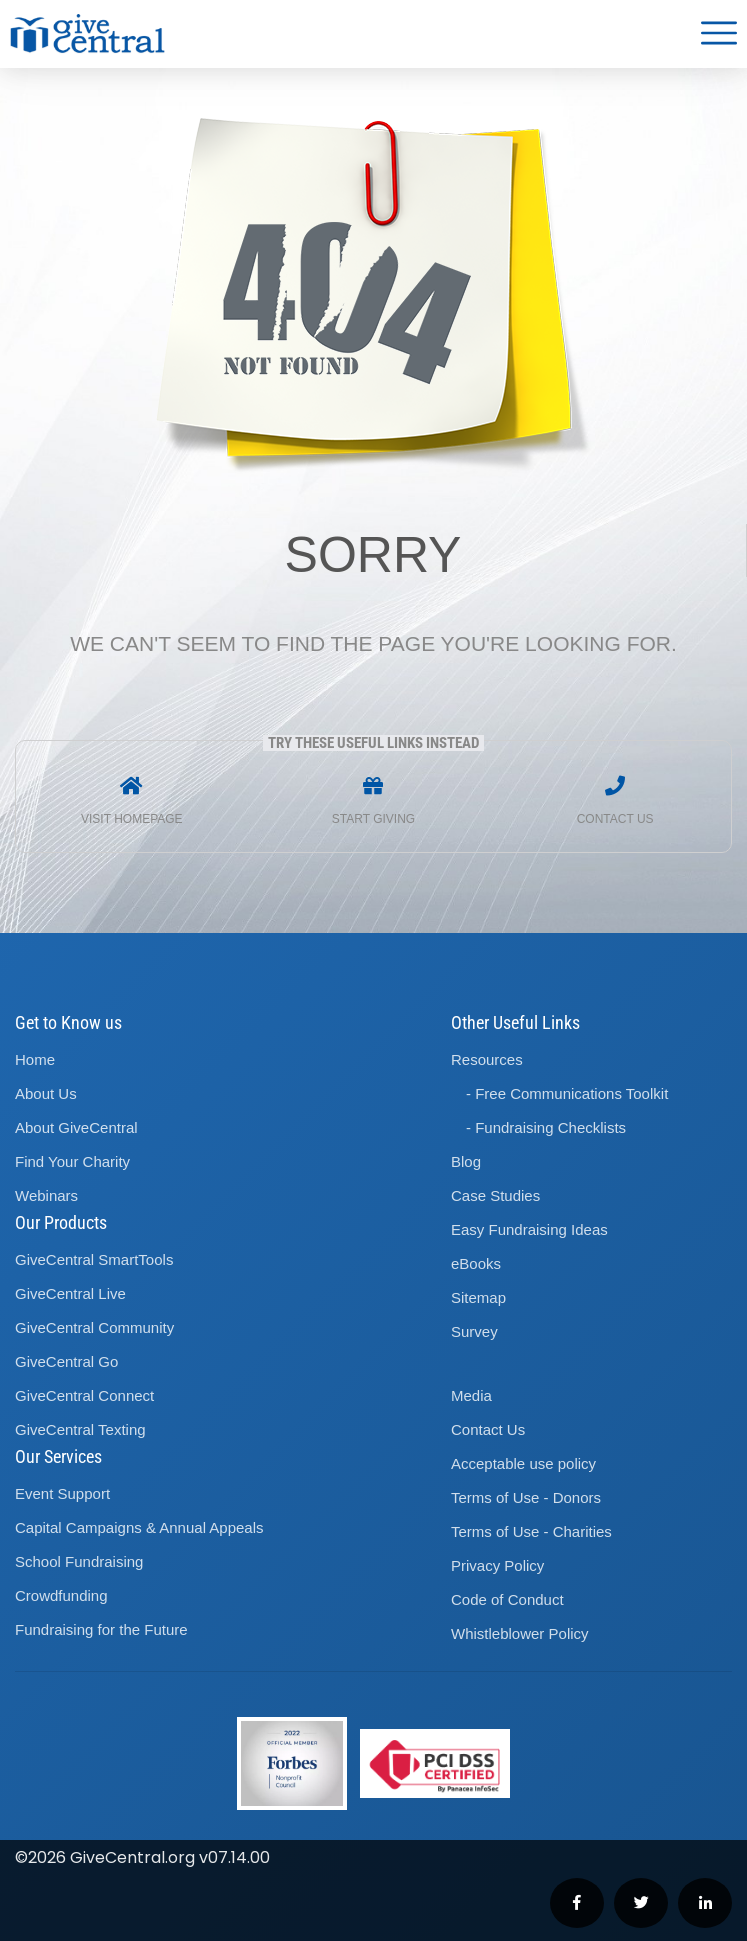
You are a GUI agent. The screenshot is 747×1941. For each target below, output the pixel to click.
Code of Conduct (507, 1599)
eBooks (476, 1263)
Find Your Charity (72, 1161)
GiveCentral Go (66, 1361)
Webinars (46, 1195)
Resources (487, 1059)
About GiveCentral (76, 1127)
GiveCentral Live (70, 1293)
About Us (46, 1093)
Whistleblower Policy (520, 1633)
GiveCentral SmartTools (94, 1259)
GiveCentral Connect (84, 1395)
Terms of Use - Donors (526, 1497)
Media (471, 1395)
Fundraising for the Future (101, 1629)
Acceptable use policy (523, 1463)
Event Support (62, 1493)
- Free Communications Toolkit (567, 1093)
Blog (466, 1161)
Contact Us (488, 1429)
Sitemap (478, 1297)
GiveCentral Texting (80, 1429)
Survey (474, 1331)
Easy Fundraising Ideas (529, 1229)
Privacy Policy (497, 1565)
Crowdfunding (61, 1595)
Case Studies (495, 1195)
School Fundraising (79, 1561)
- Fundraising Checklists (546, 1127)
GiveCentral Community (94, 1327)
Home (35, 1059)
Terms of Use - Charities (531, 1531)
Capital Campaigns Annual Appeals (139, 1527)
